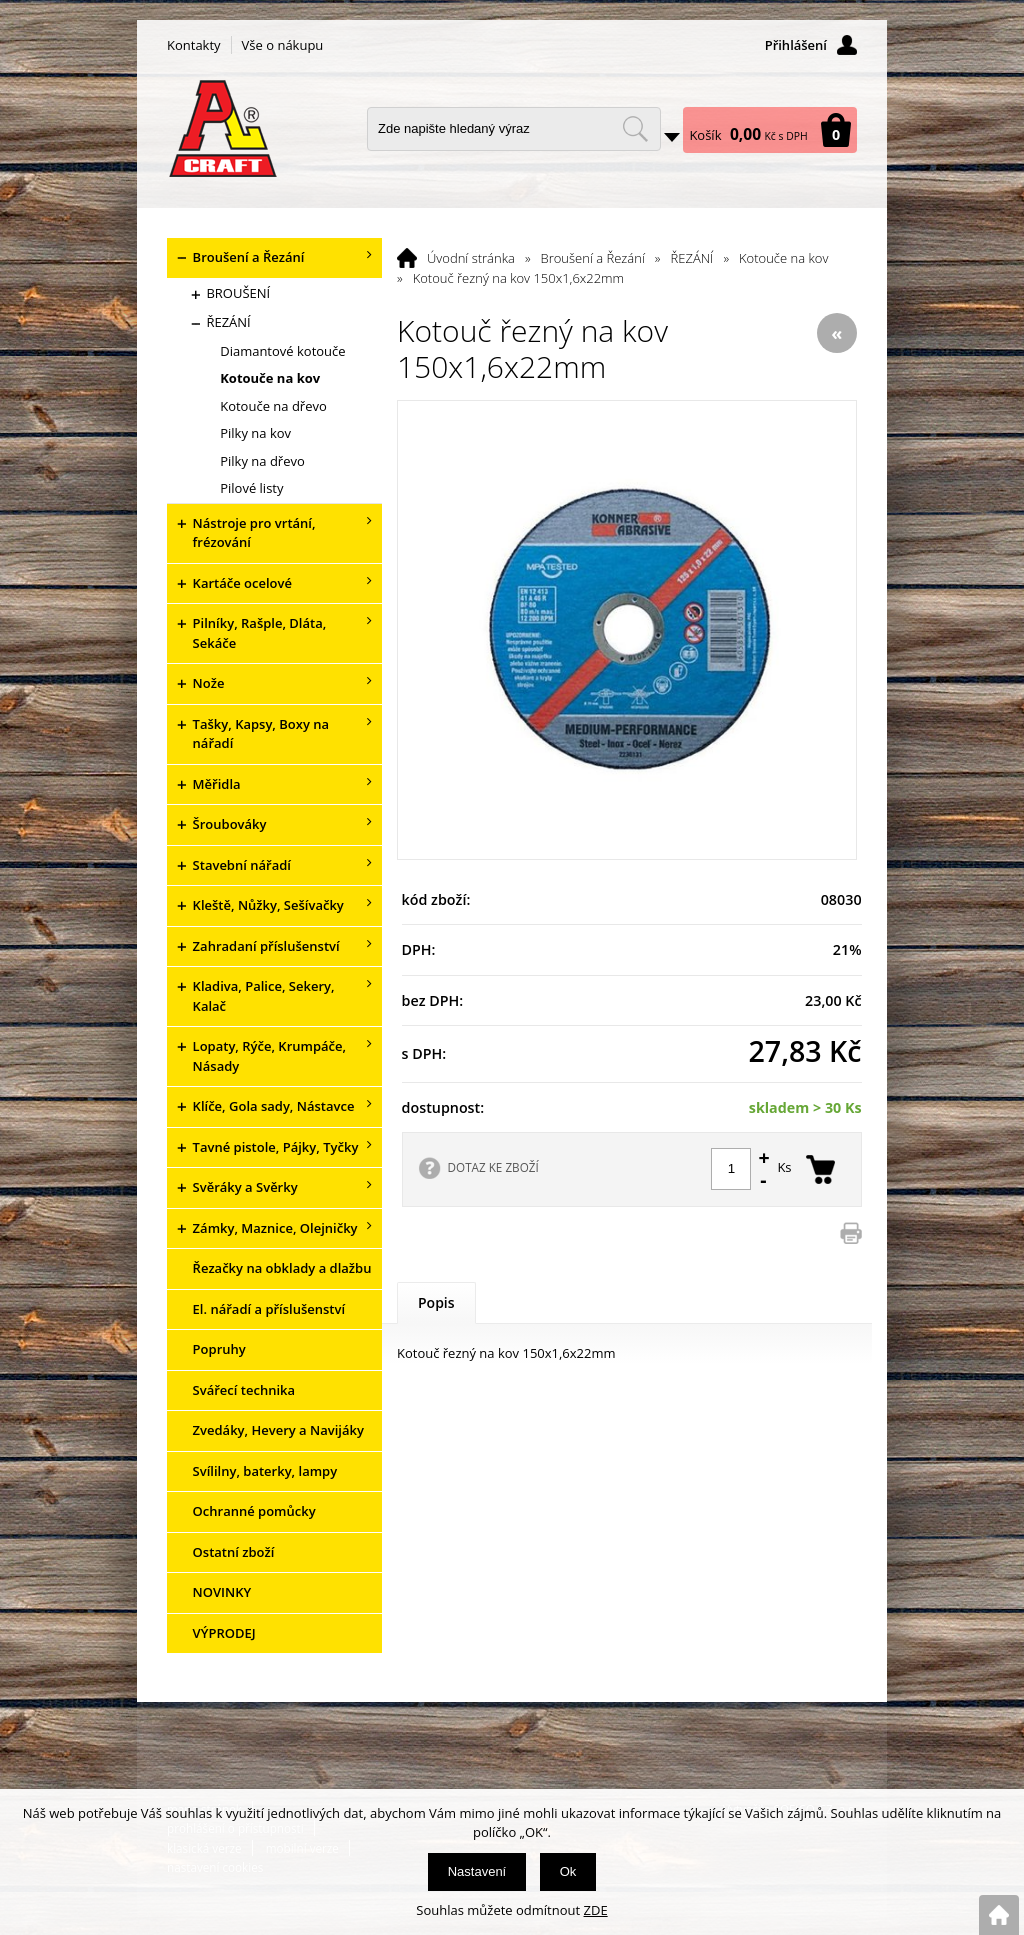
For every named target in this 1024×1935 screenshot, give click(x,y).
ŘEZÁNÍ (692, 258)
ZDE (596, 1910)
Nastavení (477, 1871)
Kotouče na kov (783, 258)
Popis (436, 1302)
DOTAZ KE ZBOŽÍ (493, 1167)
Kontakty (194, 45)
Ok (568, 1871)
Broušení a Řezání (593, 258)
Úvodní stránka (471, 258)
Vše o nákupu (283, 45)
